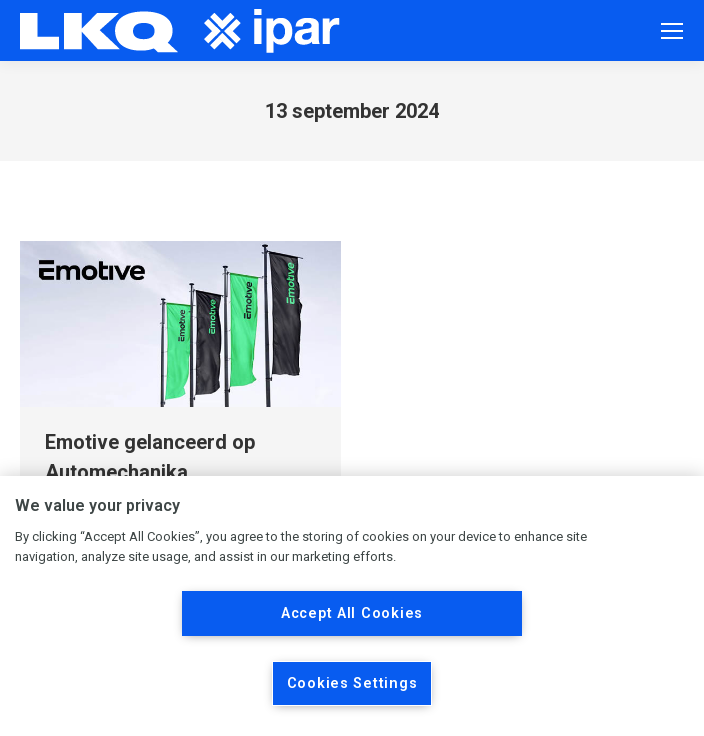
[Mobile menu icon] (672, 31)
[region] (352, 606)
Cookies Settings (352, 683)
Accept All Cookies (352, 613)
